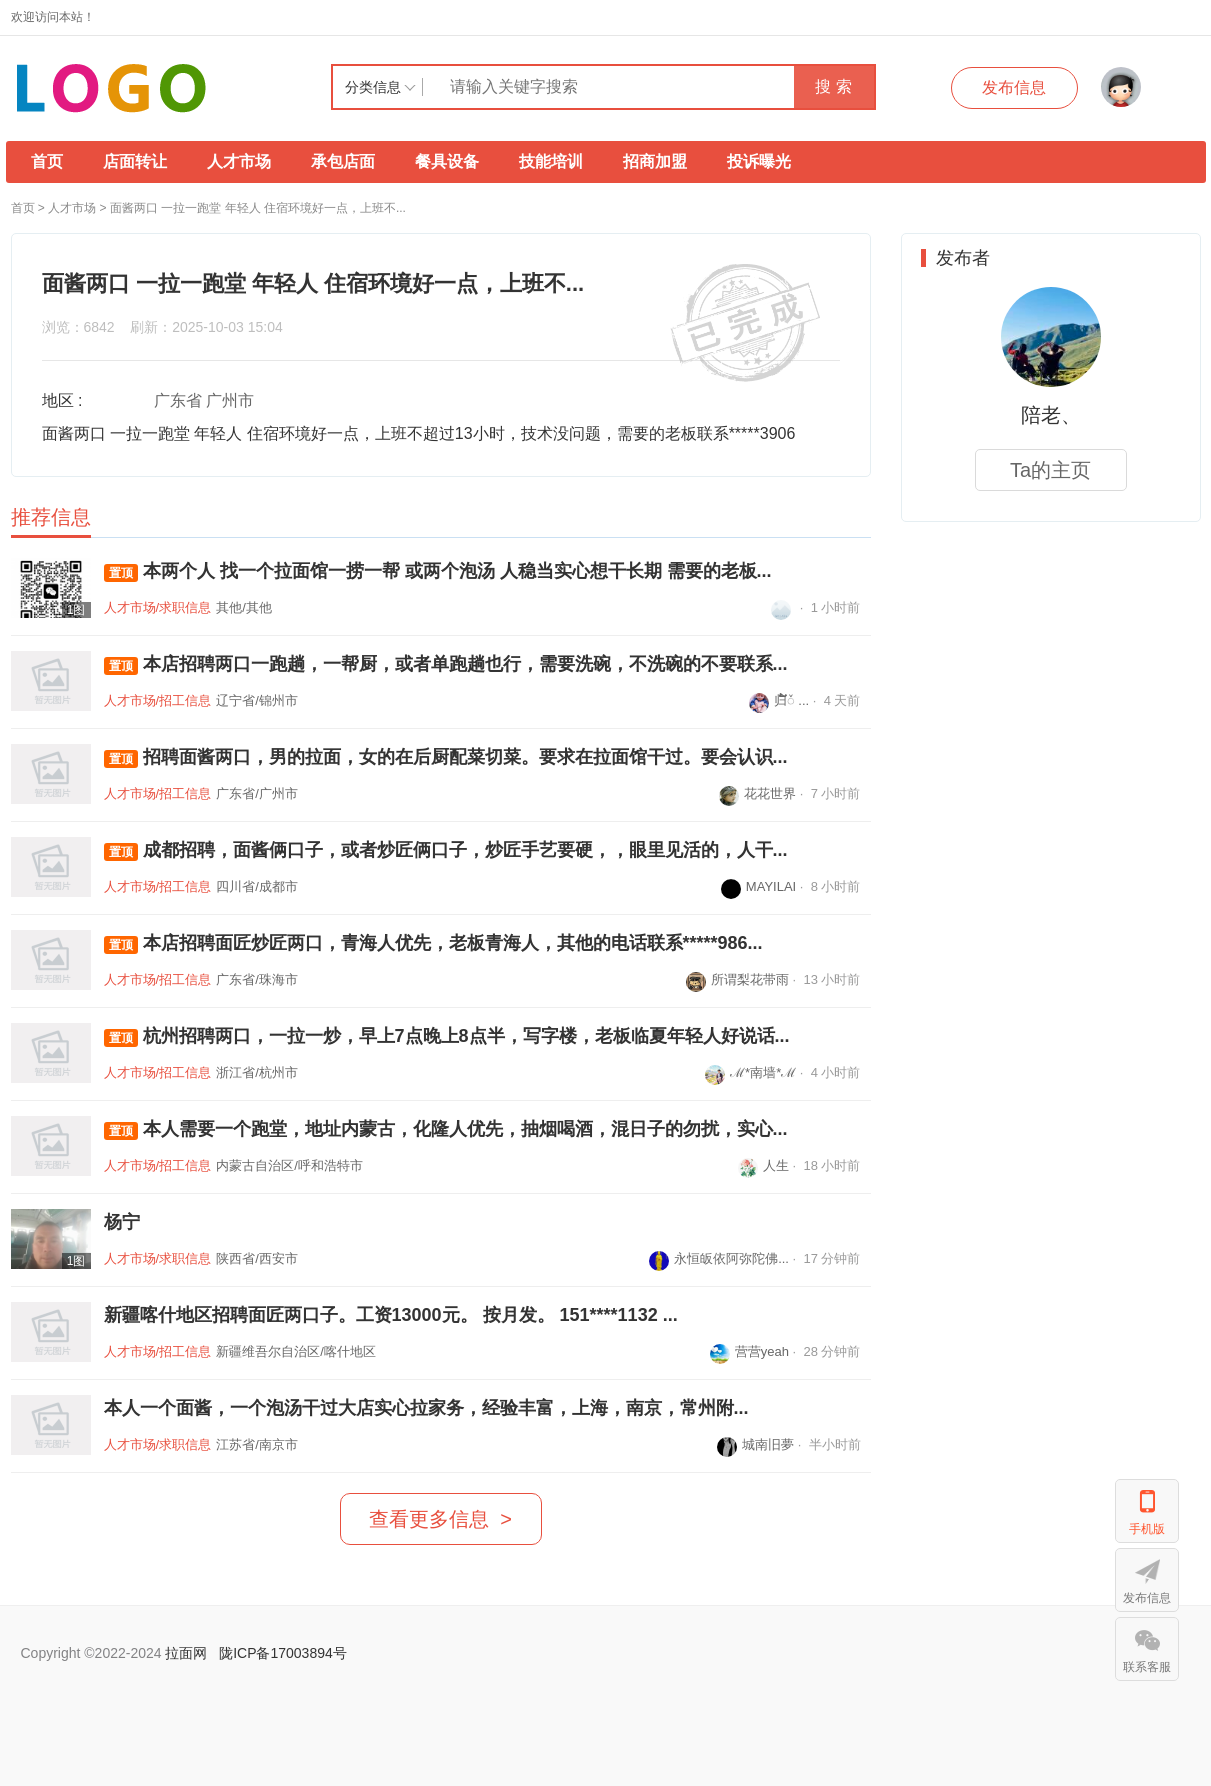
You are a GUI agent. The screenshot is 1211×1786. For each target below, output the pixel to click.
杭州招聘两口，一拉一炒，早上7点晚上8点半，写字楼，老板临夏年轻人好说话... (447, 1036)
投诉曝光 (759, 161)
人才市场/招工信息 (158, 700)
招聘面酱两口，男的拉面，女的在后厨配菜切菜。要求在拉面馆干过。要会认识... (446, 757)
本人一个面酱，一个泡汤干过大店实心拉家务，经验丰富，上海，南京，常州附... (426, 1408)
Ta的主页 (1050, 470)
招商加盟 (655, 161)
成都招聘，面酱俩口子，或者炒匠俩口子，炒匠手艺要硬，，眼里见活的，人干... (446, 850)
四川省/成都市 (257, 886)
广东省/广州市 (257, 793)
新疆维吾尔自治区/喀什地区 (296, 1351)
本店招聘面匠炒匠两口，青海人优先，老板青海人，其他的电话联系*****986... (433, 943)
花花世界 (757, 793)
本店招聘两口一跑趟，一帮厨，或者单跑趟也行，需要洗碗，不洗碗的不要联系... (446, 664)
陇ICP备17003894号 (283, 1653)
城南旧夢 (755, 1444)
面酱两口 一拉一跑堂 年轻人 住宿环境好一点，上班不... (258, 208)
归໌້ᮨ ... (779, 700)
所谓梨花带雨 (737, 979)
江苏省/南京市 (257, 1444)
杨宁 (122, 1222)
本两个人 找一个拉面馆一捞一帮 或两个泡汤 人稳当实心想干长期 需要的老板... (438, 571)
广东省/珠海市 (257, 979)
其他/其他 (244, 607)
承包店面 (343, 161)
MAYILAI (758, 886)
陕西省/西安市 (257, 1258)
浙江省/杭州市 (257, 1072)
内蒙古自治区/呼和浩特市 (289, 1165)
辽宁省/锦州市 (257, 700)
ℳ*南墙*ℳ (750, 1072)
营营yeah (749, 1351)
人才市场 (239, 161)
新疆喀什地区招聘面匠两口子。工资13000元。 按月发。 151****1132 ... (391, 1315)
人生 (763, 1165)
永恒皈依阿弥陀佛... (719, 1258)
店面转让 (135, 161)
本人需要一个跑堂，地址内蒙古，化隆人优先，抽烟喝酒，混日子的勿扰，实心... (446, 1129)
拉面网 (186, 1653)
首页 (47, 161)
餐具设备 (447, 161)
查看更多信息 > (440, 1519)
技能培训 (551, 161)
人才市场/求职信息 (158, 607)
